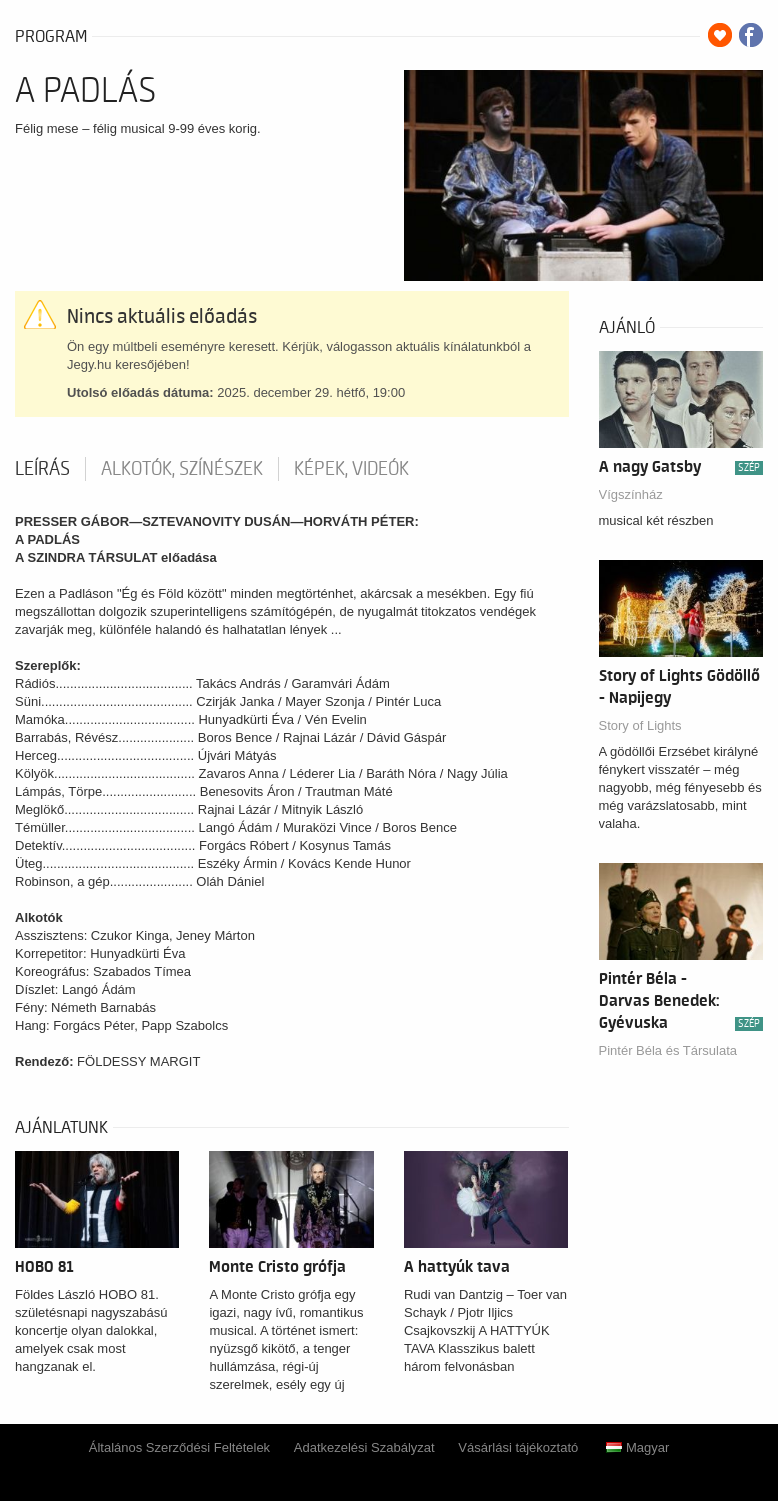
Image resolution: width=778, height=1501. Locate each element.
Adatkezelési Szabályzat (364, 1447)
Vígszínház (631, 494)
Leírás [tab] (42, 469)
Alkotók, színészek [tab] (182, 469)
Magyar (637, 1447)
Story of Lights (640, 725)
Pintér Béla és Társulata (668, 1050)
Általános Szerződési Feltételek (179, 1447)
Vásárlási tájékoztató (518, 1447)
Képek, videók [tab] (351, 469)
